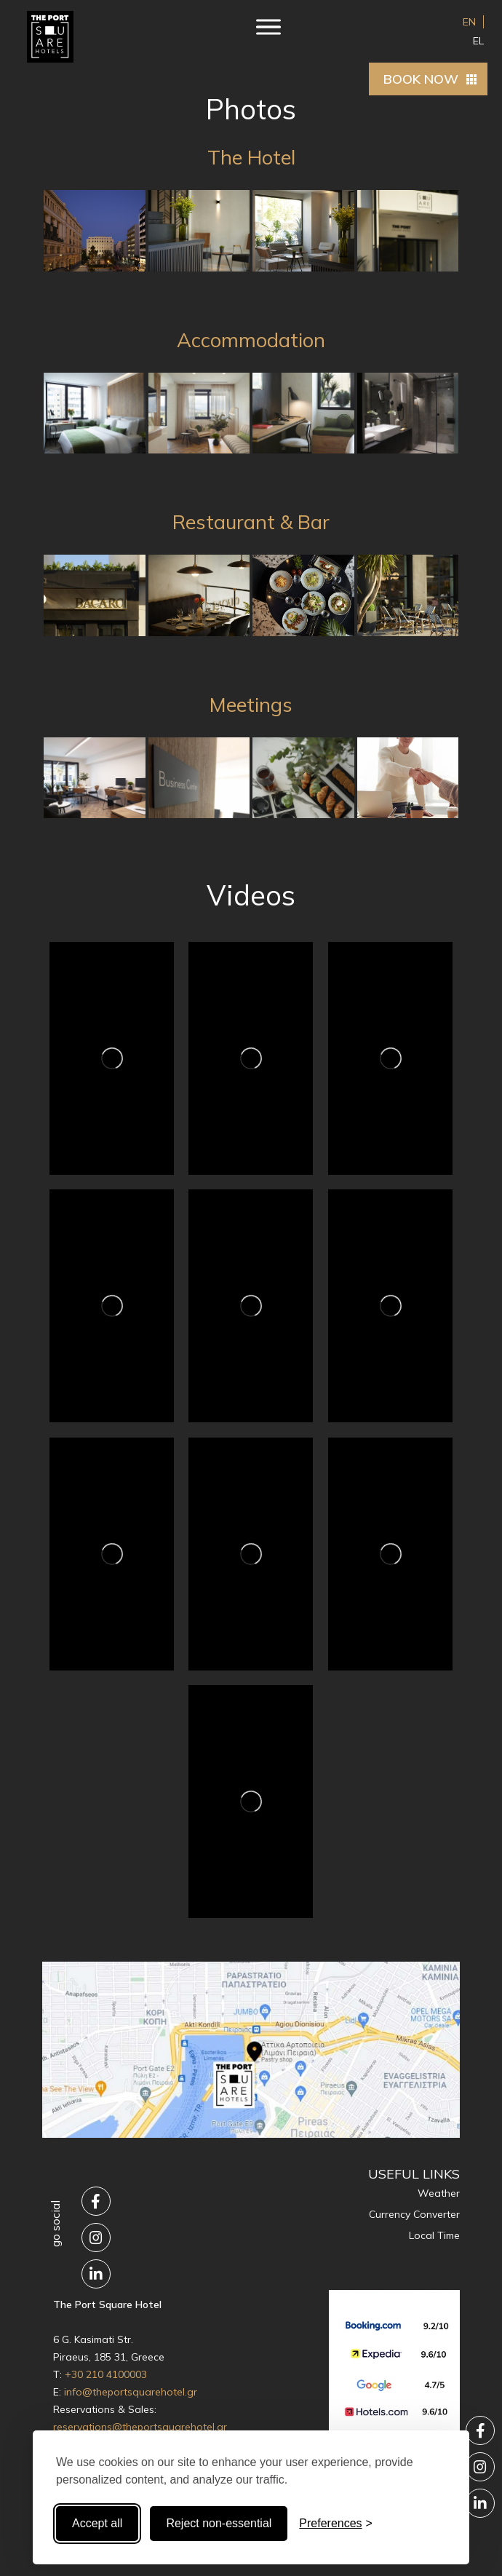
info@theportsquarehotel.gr (130, 2391)
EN (469, 21)
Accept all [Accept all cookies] (97, 2523)
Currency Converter (414, 2214)
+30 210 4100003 (106, 2374)
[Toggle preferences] (335, 2523)
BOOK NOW (420, 79)
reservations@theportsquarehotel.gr (140, 2426)
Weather (439, 2193)
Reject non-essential (218, 2523)
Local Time (434, 2235)
